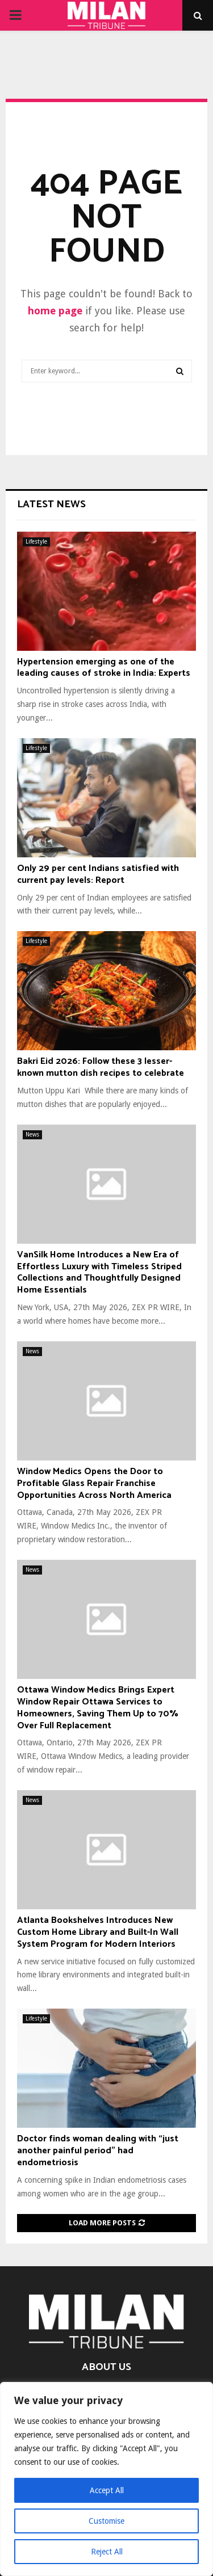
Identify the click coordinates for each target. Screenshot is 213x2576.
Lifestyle (36, 541)
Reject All (107, 2551)
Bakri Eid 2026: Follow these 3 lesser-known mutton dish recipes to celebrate (100, 1067)
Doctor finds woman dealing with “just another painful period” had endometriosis (97, 2150)
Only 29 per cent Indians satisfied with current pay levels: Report (98, 874)
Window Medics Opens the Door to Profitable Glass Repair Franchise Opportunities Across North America (94, 1483)
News (32, 1134)
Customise (106, 2521)
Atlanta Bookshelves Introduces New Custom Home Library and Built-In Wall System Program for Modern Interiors (97, 1932)
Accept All (107, 2490)
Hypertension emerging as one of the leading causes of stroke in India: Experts (103, 667)
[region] (106, 2479)
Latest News (51, 504)
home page (55, 311)
